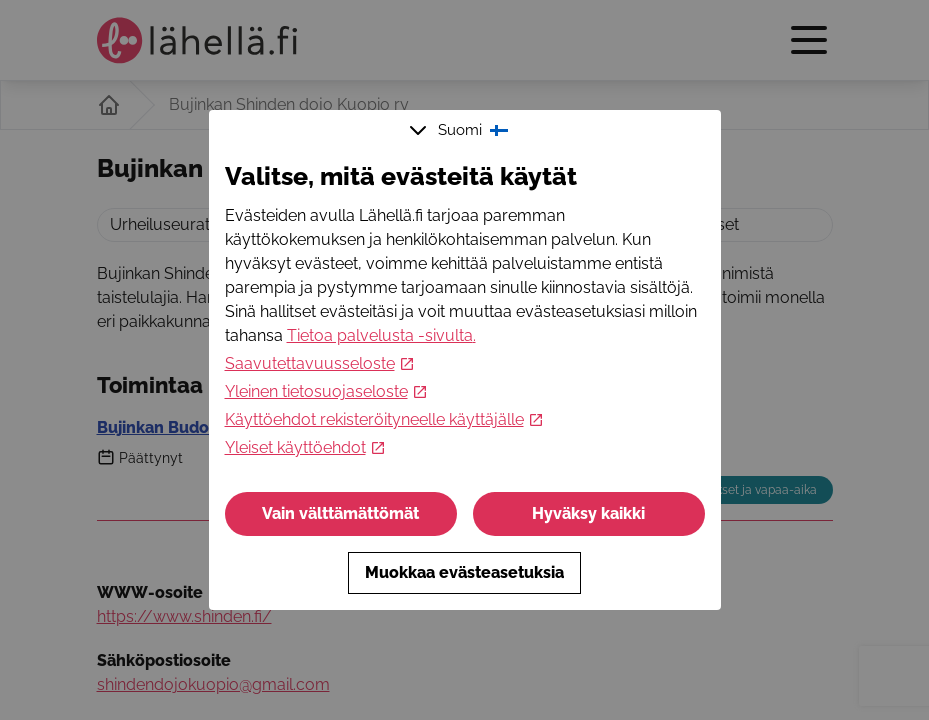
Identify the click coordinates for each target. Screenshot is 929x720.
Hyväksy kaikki (588, 513)
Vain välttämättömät (340, 513)
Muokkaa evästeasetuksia (464, 572)
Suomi (461, 130)
